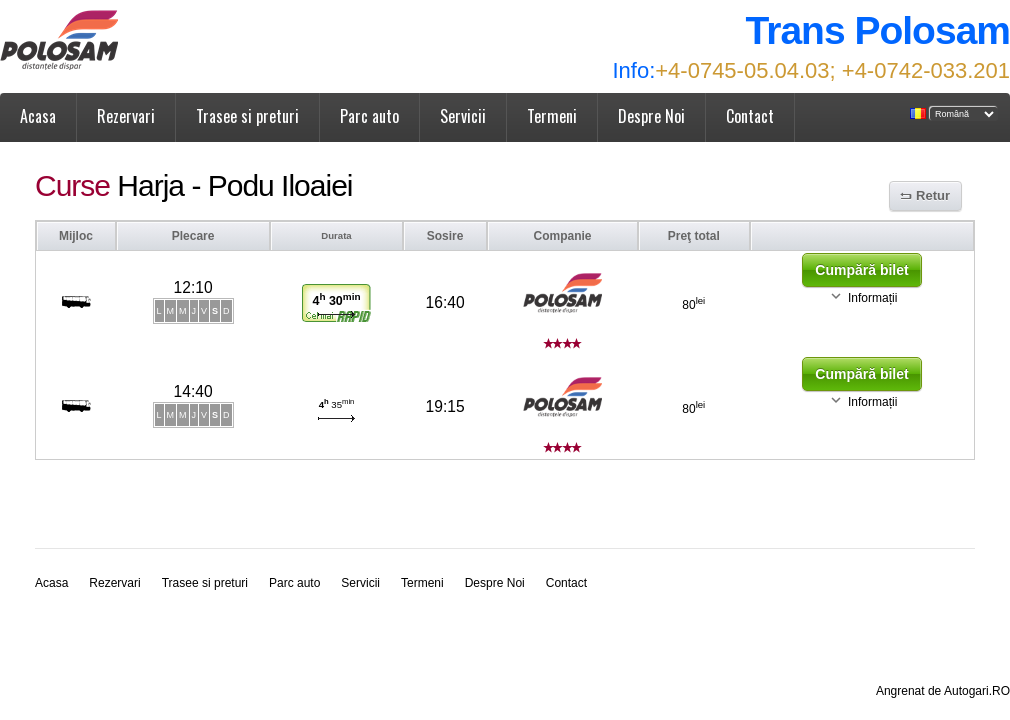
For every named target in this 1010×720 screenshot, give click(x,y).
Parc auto (369, 116)
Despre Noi (651, 116)
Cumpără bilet (861, 270)
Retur (933, 195)
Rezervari (126, 116)
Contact (750, 116)
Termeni (552, 116)
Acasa (38, 116)
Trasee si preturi (247, 116)
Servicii (463, 116)
